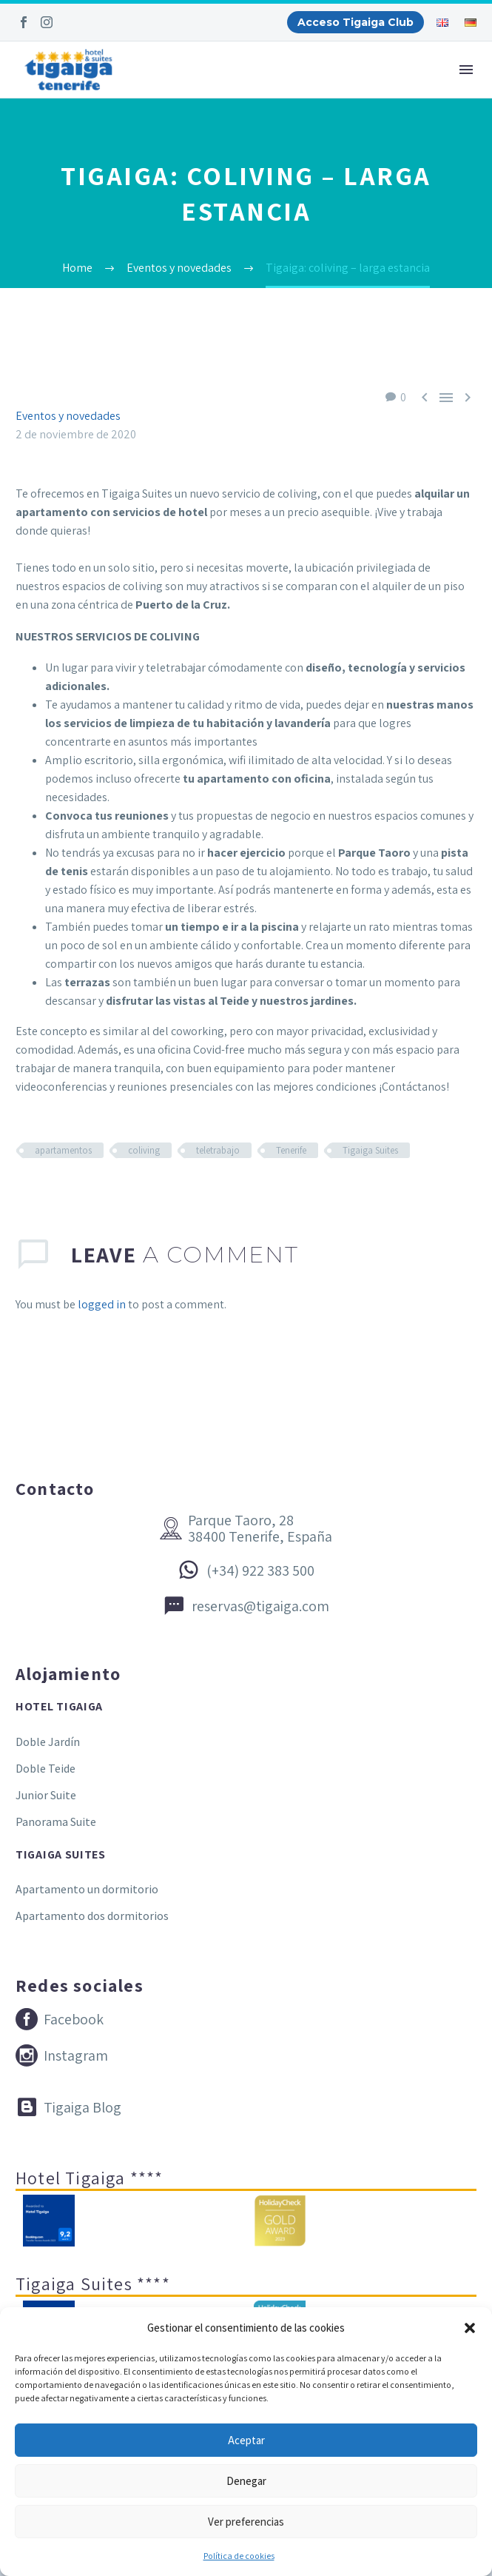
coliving (144, 1150)
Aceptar (246, 2440)
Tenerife (291, 1150)
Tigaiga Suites (370, 1150)
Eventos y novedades (68, 416)
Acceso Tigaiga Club (355, 22)
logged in (102, 1304)
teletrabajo (218, 1150)
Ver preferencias (246, 2522)
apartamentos (63, 1150)
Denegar (246, 2481)
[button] (469, 2328)
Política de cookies (238, 2555)
